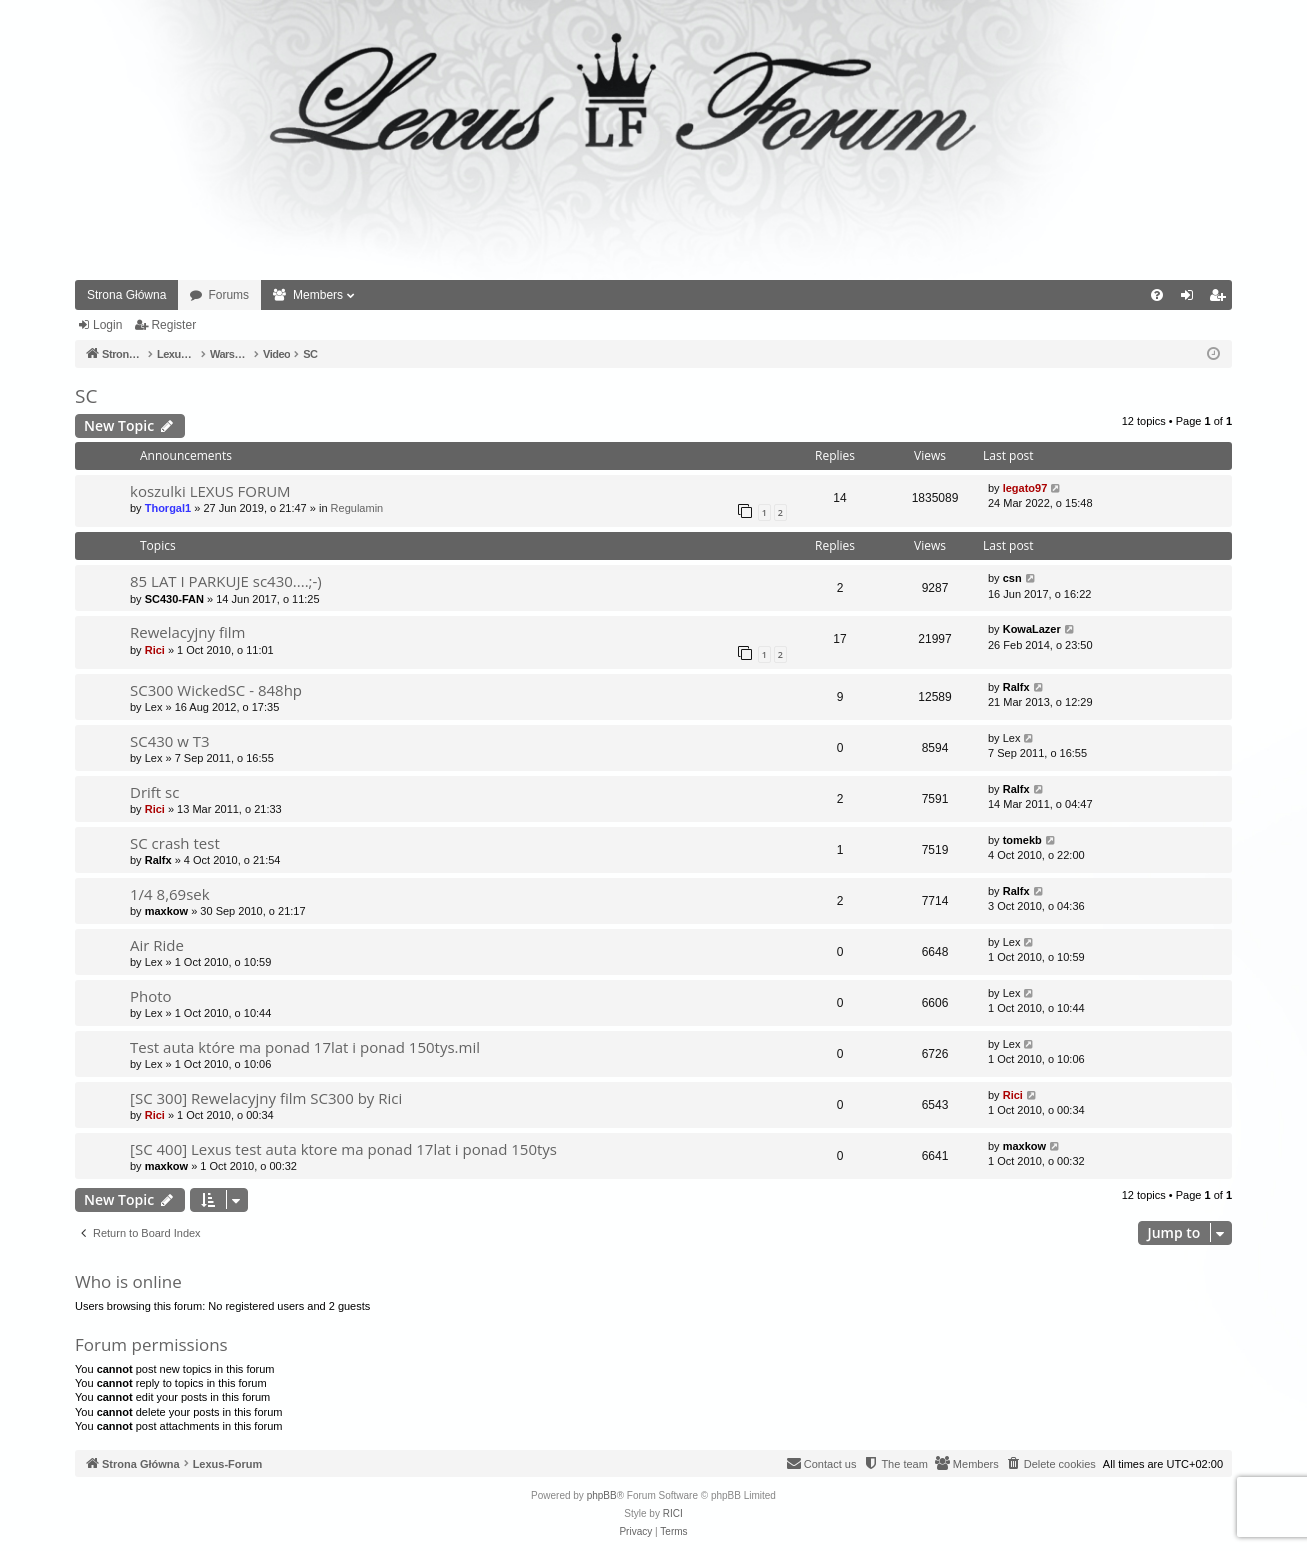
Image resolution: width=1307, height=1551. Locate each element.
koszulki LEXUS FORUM (210, 491)
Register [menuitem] (1221, 299)
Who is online (128, 1281)
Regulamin (357, 508)
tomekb (1022, 840)
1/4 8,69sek (170, 894)
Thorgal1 (168, 508)
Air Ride (157, 945)
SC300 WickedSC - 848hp (216, 690)
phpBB (602, 1495)
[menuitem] (1157, 295)
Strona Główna (126, 295)
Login (107, 325)
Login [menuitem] (1191, 299)
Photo (151, 996)
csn (1012, 578)
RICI (673, 1513)
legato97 (1025, 488)
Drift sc (154, 792)
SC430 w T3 (170, 741)
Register (173, 325)
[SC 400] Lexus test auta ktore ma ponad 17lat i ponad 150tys (343, 1149)
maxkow (166, 911)
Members (318, 295)
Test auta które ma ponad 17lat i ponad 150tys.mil (305, 1047)
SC (86, 396)
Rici (155, 650)
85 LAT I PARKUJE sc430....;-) (226, 581)
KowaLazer (1032, 629)
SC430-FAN (174, 599)
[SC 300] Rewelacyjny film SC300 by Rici (266, 1098)
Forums (228, 295)
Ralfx (1016, 687)
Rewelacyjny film (187, 632)
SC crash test (175, 843)
